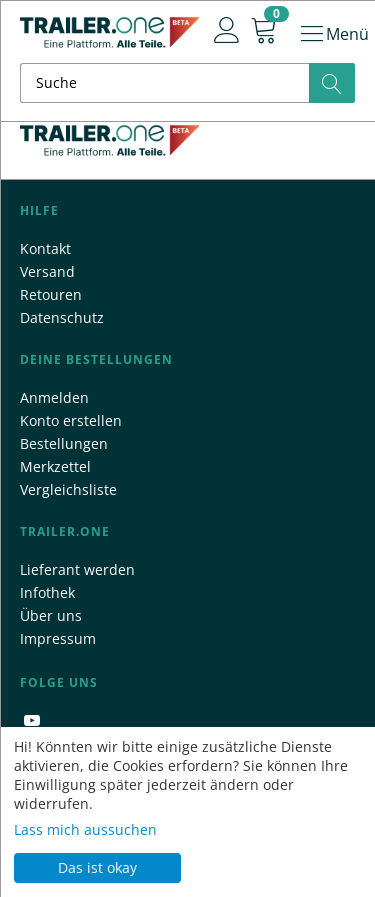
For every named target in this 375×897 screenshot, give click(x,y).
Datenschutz (62, 317)
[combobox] (187, 83)
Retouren (51, 294)
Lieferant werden (77, 569)
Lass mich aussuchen (85, 829)
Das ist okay (97, 867)
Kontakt (45, 248)
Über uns (51, 615)
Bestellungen (64, 443)
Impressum (58, 638)
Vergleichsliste (68, 489)
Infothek (47, 592)
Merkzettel (55, 466)
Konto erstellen (71, 420)
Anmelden (54, 397)
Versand (47, 271)
